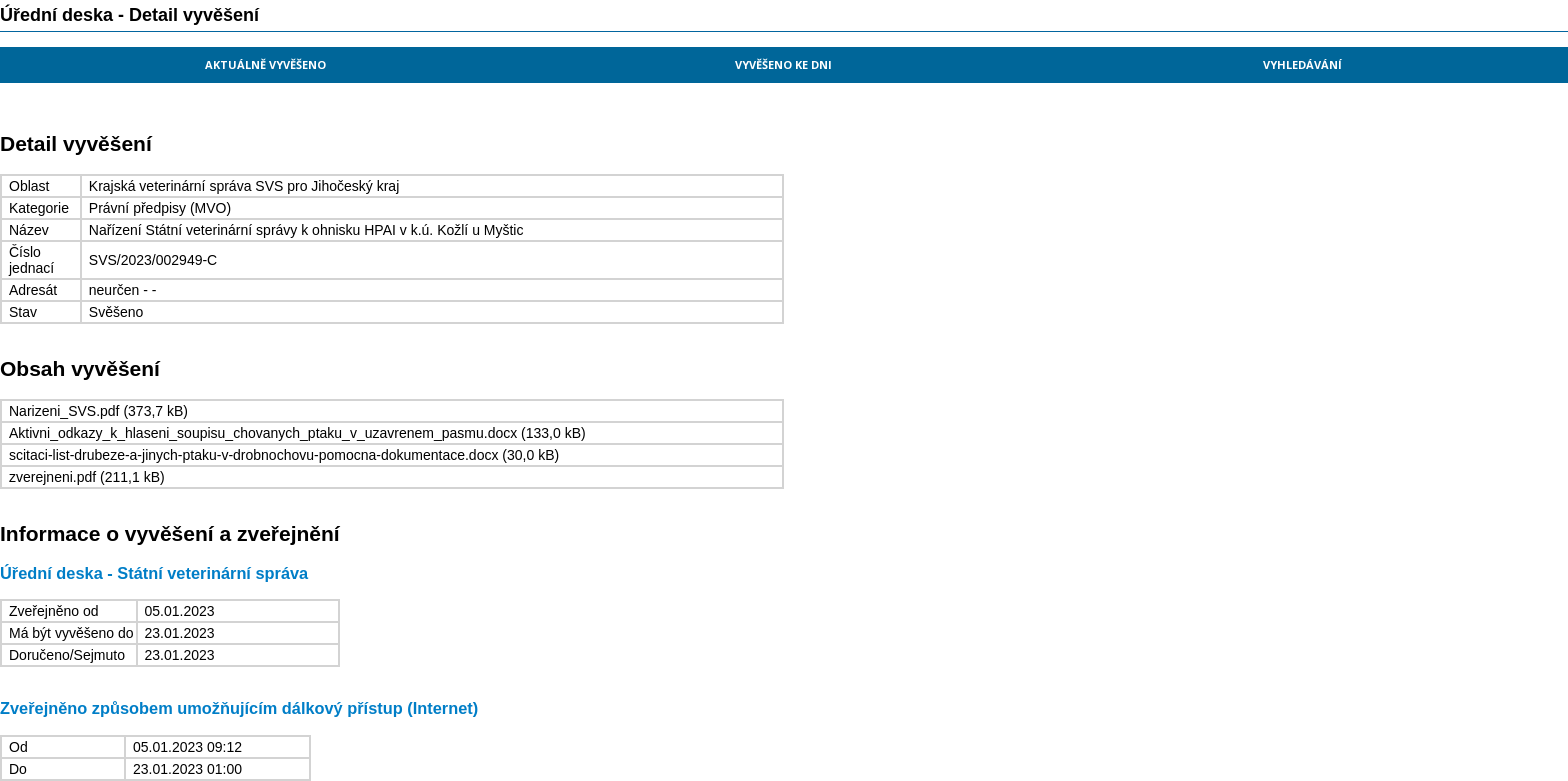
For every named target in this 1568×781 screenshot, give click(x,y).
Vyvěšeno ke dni (783, 64)
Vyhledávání (1302, 64)
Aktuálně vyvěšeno (265, 64)
